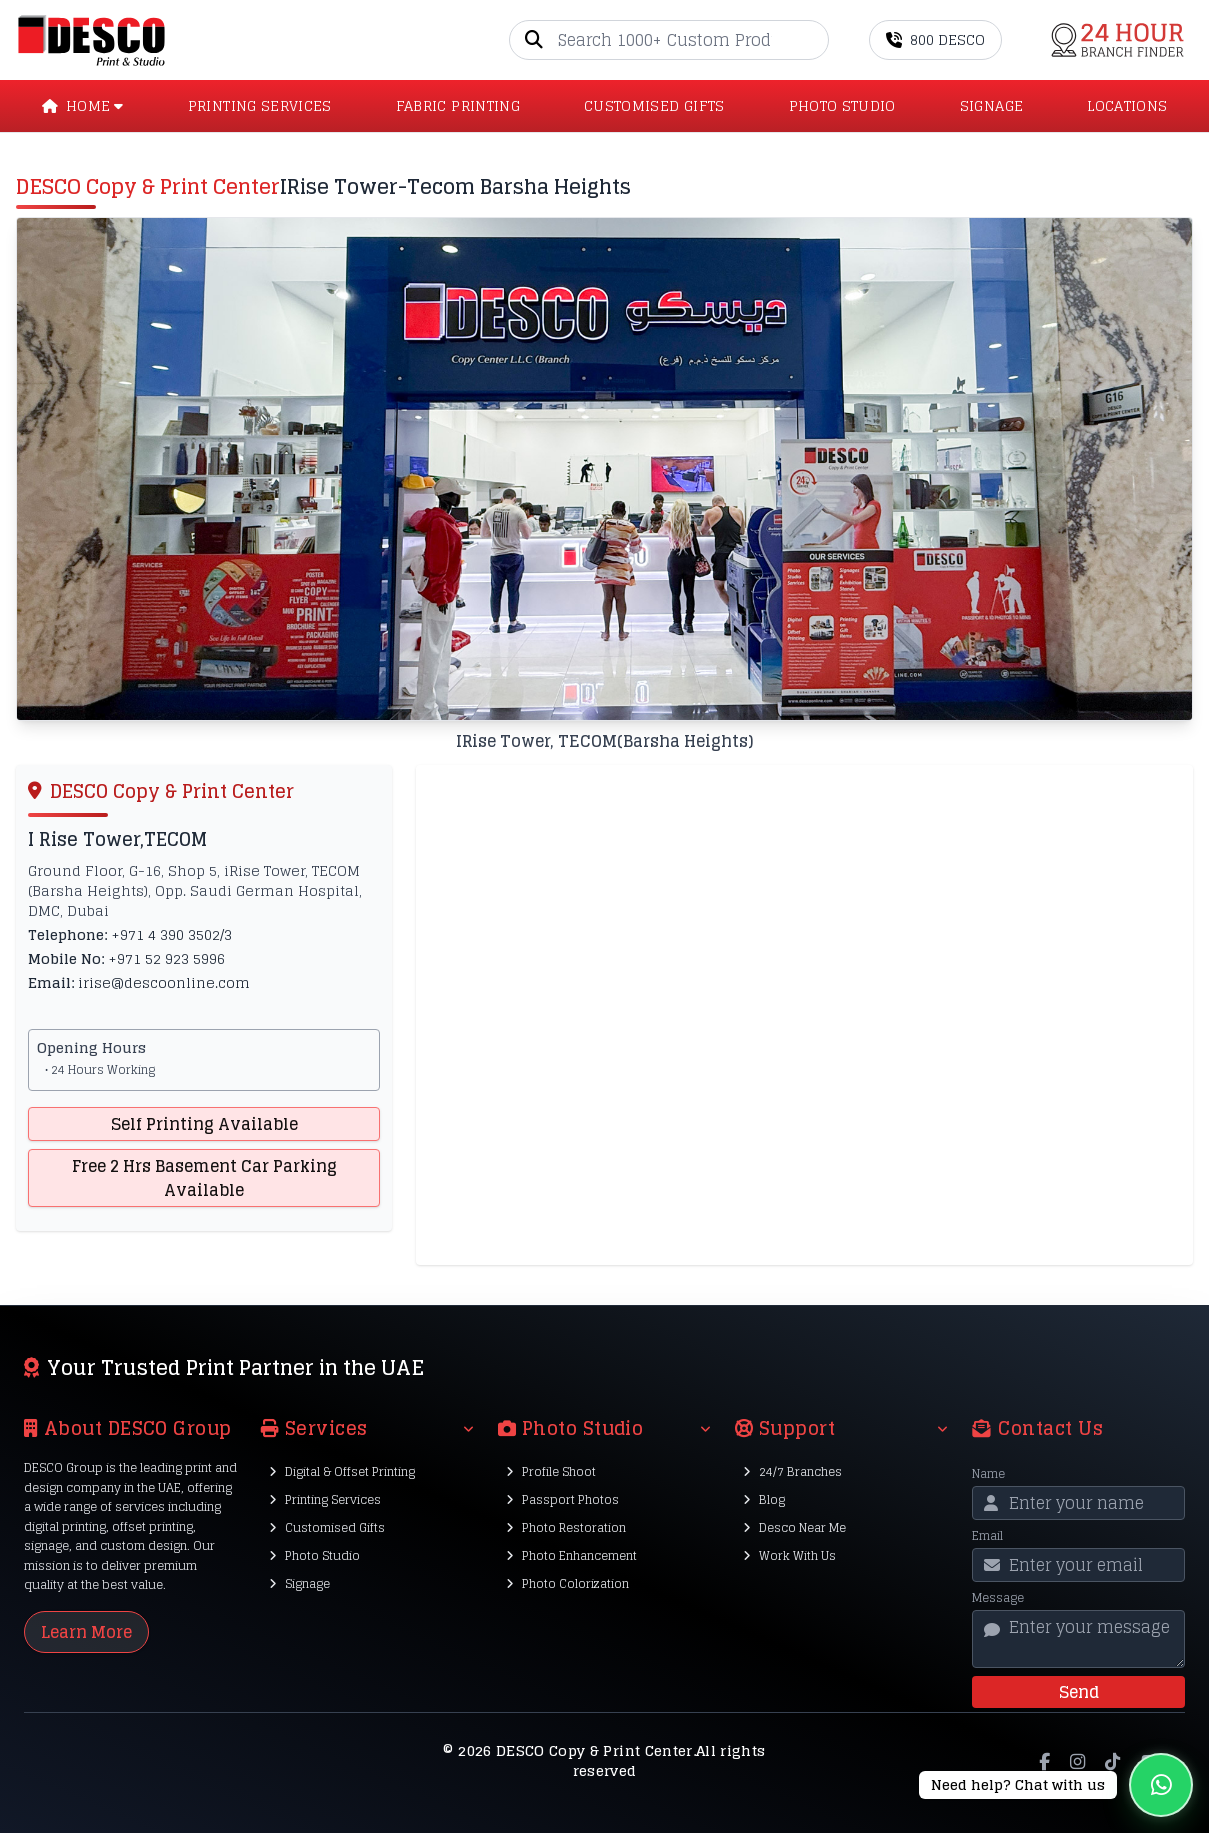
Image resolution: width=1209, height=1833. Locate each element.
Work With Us (789, 1555)
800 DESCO (935, 39)
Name (988, 1474)
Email (987, 1536)
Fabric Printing (458, 106)
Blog (764, 1499)
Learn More (86, 1632)
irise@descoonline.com (164, 982)
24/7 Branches (792, 1471)
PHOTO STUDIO (842, 106)
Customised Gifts (327, 1527)
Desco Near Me (794, 1527)
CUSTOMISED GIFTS (654, 106)
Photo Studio (314, 1555)
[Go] (813, 40)
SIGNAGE (991, 106)
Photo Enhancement (571, 1555)
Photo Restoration (566, 1527)
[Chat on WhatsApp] (1056, 1785)
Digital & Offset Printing (342, 1471)
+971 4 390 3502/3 (171, 934)
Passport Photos (562, 1499)
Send (1079, 1692)
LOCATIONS (1127, 106)
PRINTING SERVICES (260, 106)
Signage (299, 1583)
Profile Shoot (551, 1471)
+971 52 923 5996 (166, 958)
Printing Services (325, 1499)
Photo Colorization (567, 1583)
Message (998, 1598)
